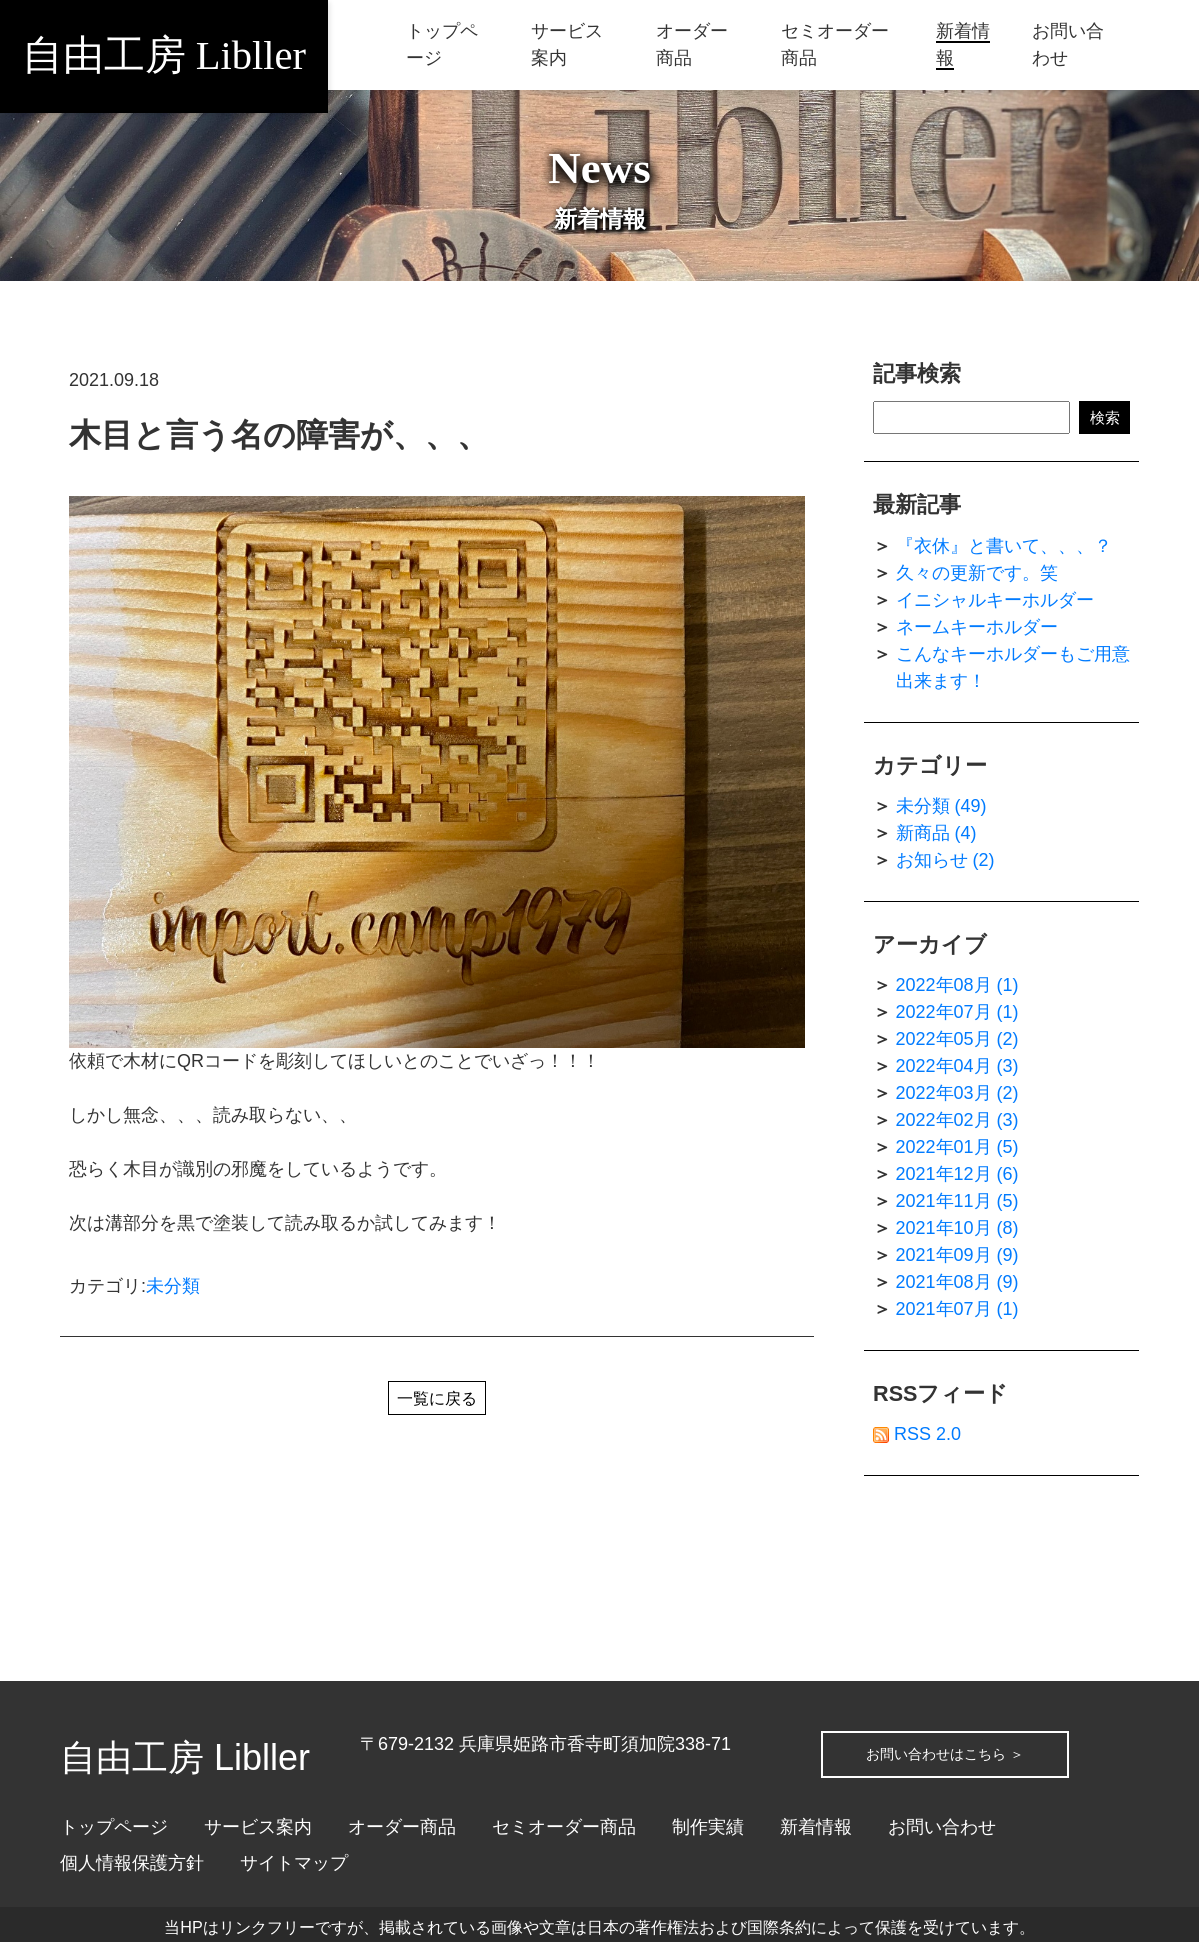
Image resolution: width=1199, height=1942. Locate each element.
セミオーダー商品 (564, 1827)
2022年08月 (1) (957, 985)
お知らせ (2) (945, 860)
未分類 (173, 1286)
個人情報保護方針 (132, 1863)
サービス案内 (258, 1827)
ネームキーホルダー (977, 627)
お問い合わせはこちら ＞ (978, 1744)
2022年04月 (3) (957, 1066)
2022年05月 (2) (957, 1039)
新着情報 (816, 1827)
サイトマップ (294, 1863)
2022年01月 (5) (957, 1147)
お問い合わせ (942, 1827)
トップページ (114, 1827)
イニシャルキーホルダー (995, 600)
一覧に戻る (437, 1401)
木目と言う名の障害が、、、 (279, 435)
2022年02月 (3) (957, 1120)
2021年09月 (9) (957, 1255)
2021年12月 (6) (957, 1174)
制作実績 (708, 1827)
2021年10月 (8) (957, 1228)
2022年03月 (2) (957, 1093)
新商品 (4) (936, 833)
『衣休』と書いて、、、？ (1004, 546)
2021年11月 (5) (957, 1201)
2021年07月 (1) (957, 1309)
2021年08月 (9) (957, 1282)
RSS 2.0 (917, 1434)
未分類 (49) (941, 806)
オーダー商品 (402, 1827)
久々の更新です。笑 (977, 573)
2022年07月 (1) (957, 1012)
